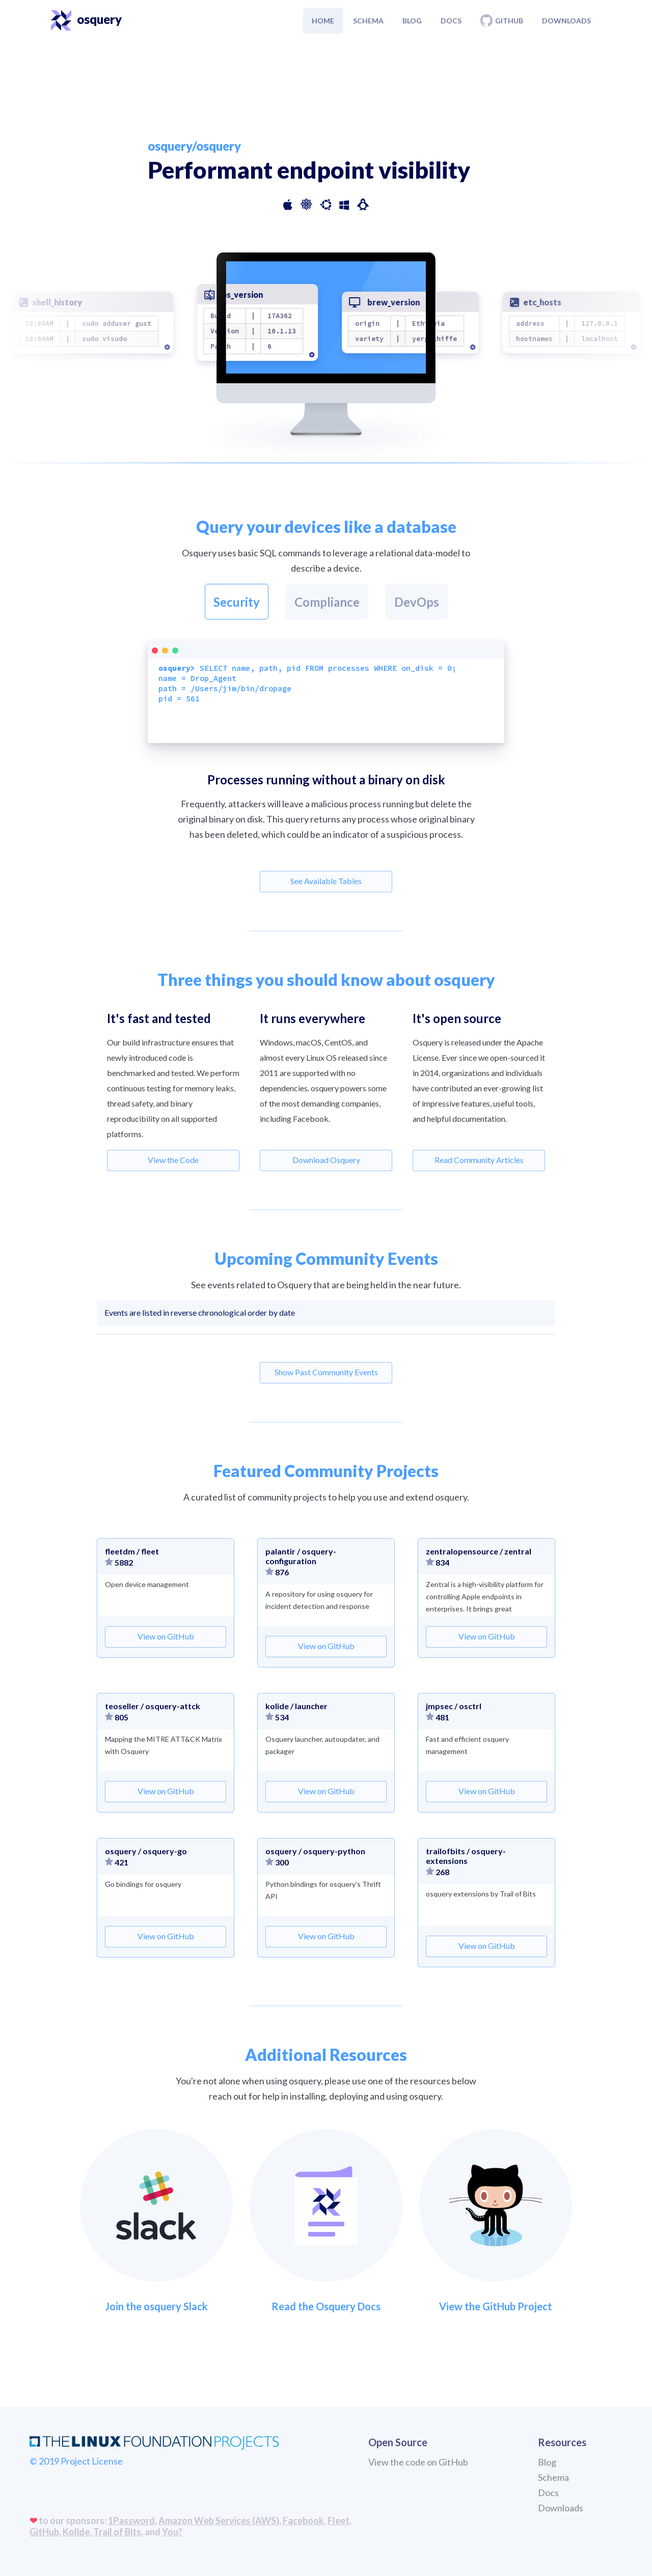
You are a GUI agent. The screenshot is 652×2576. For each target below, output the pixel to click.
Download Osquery (326, 1160)
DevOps (416, 602)
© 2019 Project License (76, 2461)
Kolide (76, 2531)
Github (501, 20)
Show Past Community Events (326, 1372)
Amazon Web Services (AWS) (218, 2520)
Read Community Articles (479, 1160)
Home (323, 20)
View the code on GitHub (418, 2462)
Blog (412, 20)
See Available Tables (326, 881)
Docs (451, 20)
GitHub (44, 2531)
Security (236, 602)
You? (172, 2531)
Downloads (566, 20)
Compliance (327, 602)
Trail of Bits (117, 2531)
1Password (131, 2520)
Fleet (338, 2520)
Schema (368, 20)
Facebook (303, 2520)
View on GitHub (166, 1636)
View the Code (173, 1160)
